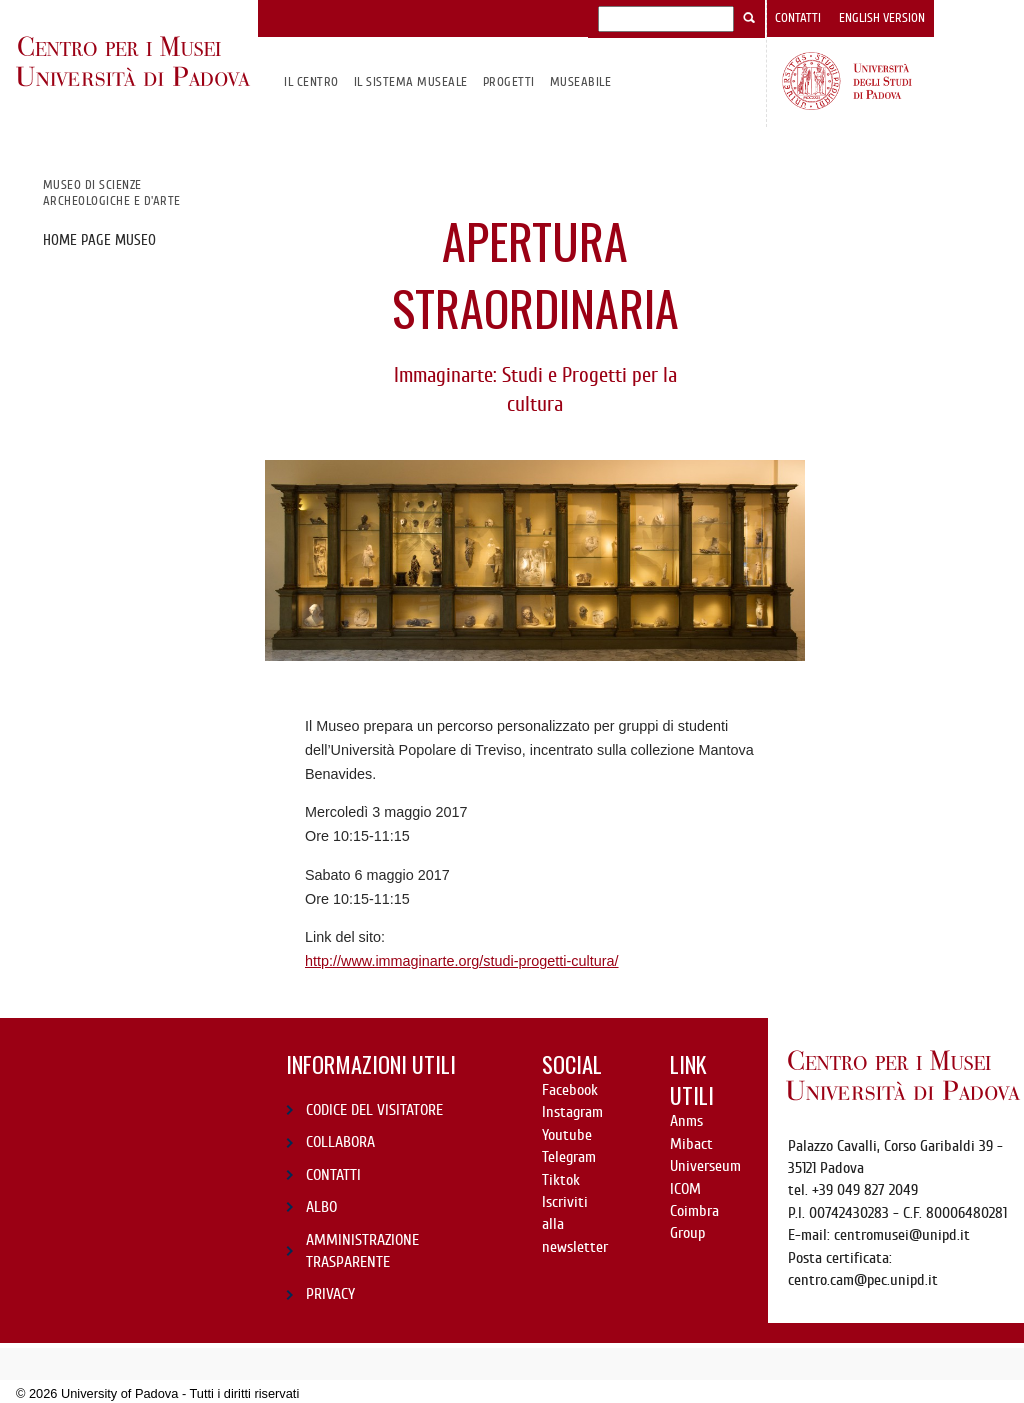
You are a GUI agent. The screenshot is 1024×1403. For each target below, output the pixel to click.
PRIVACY (330, 1294)
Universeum (705, 1166)
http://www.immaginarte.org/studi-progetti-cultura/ (462, 961)
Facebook (570, 1090)
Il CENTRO (311, 81)
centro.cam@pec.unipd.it (863, 1280)
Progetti (509, 81)
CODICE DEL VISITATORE (374, 1110)
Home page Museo (99, 240)
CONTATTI (333, 1175)
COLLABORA (340, 1142)
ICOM (685, 1189)
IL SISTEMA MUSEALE (411, 81)
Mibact (691, 1144)
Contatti (798, 18)
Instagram (572, 1112)
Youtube (567, 1135)
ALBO (321, 1207)
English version (882, 18)
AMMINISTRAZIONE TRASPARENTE (362, 1251)
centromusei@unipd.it (902, 1235)
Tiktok (561, 1180)
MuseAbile (580, 81)
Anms (686, 1121)
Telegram (569, 1157)
